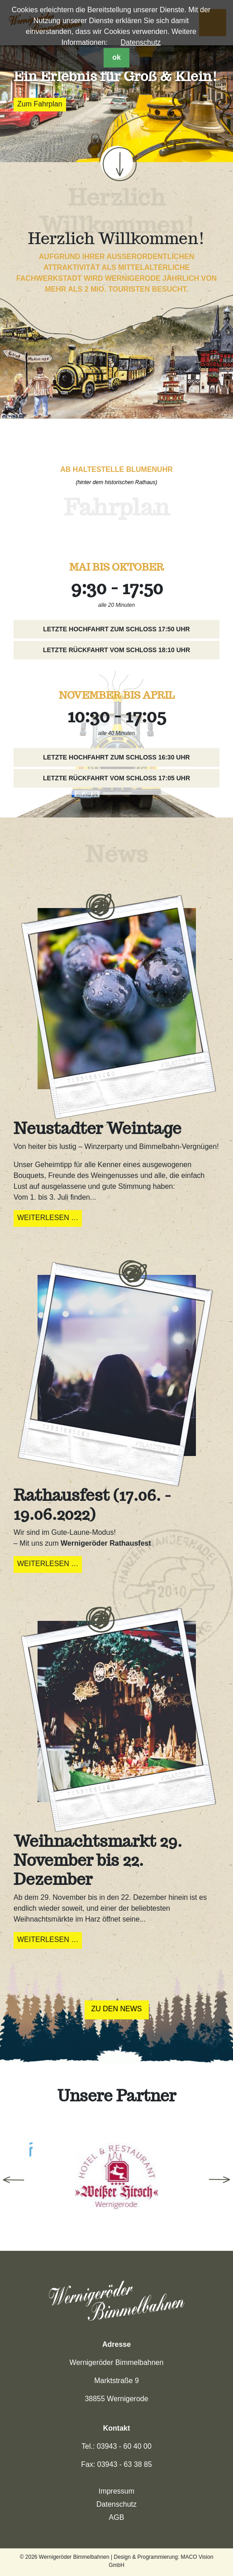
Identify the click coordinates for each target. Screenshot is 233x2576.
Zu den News (116, 2009)
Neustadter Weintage (97, 1128)
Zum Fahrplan (39, 104)
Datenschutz (140, 42)
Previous (13, 2179)
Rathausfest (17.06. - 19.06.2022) (92, 1504)
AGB (116, 2517)
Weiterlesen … (49, 1219)
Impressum (116, 2491)
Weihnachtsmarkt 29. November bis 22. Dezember (98, 1860)
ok (116, 57)
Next (219, 2179)
